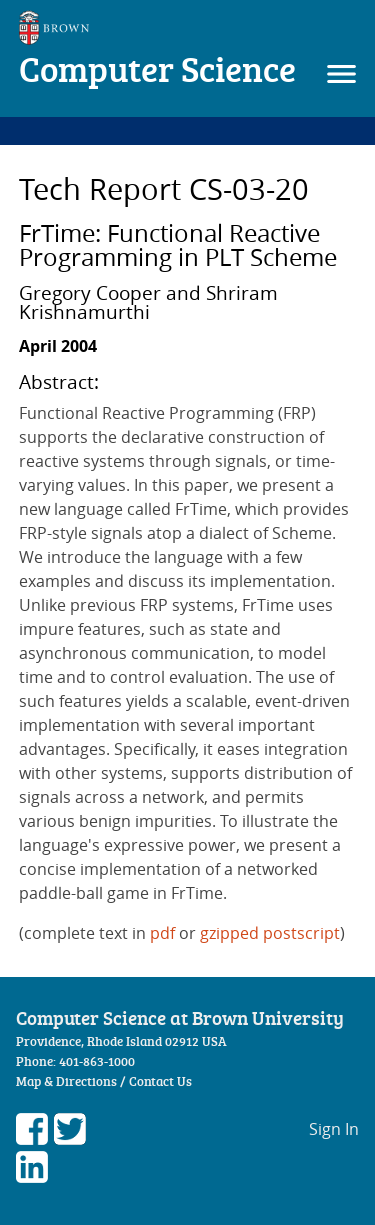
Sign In (334, 1129)
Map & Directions (66, 1081)
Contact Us (160, 1081)
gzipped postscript (270, 933)
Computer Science (157, 68)
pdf (162, 933)
